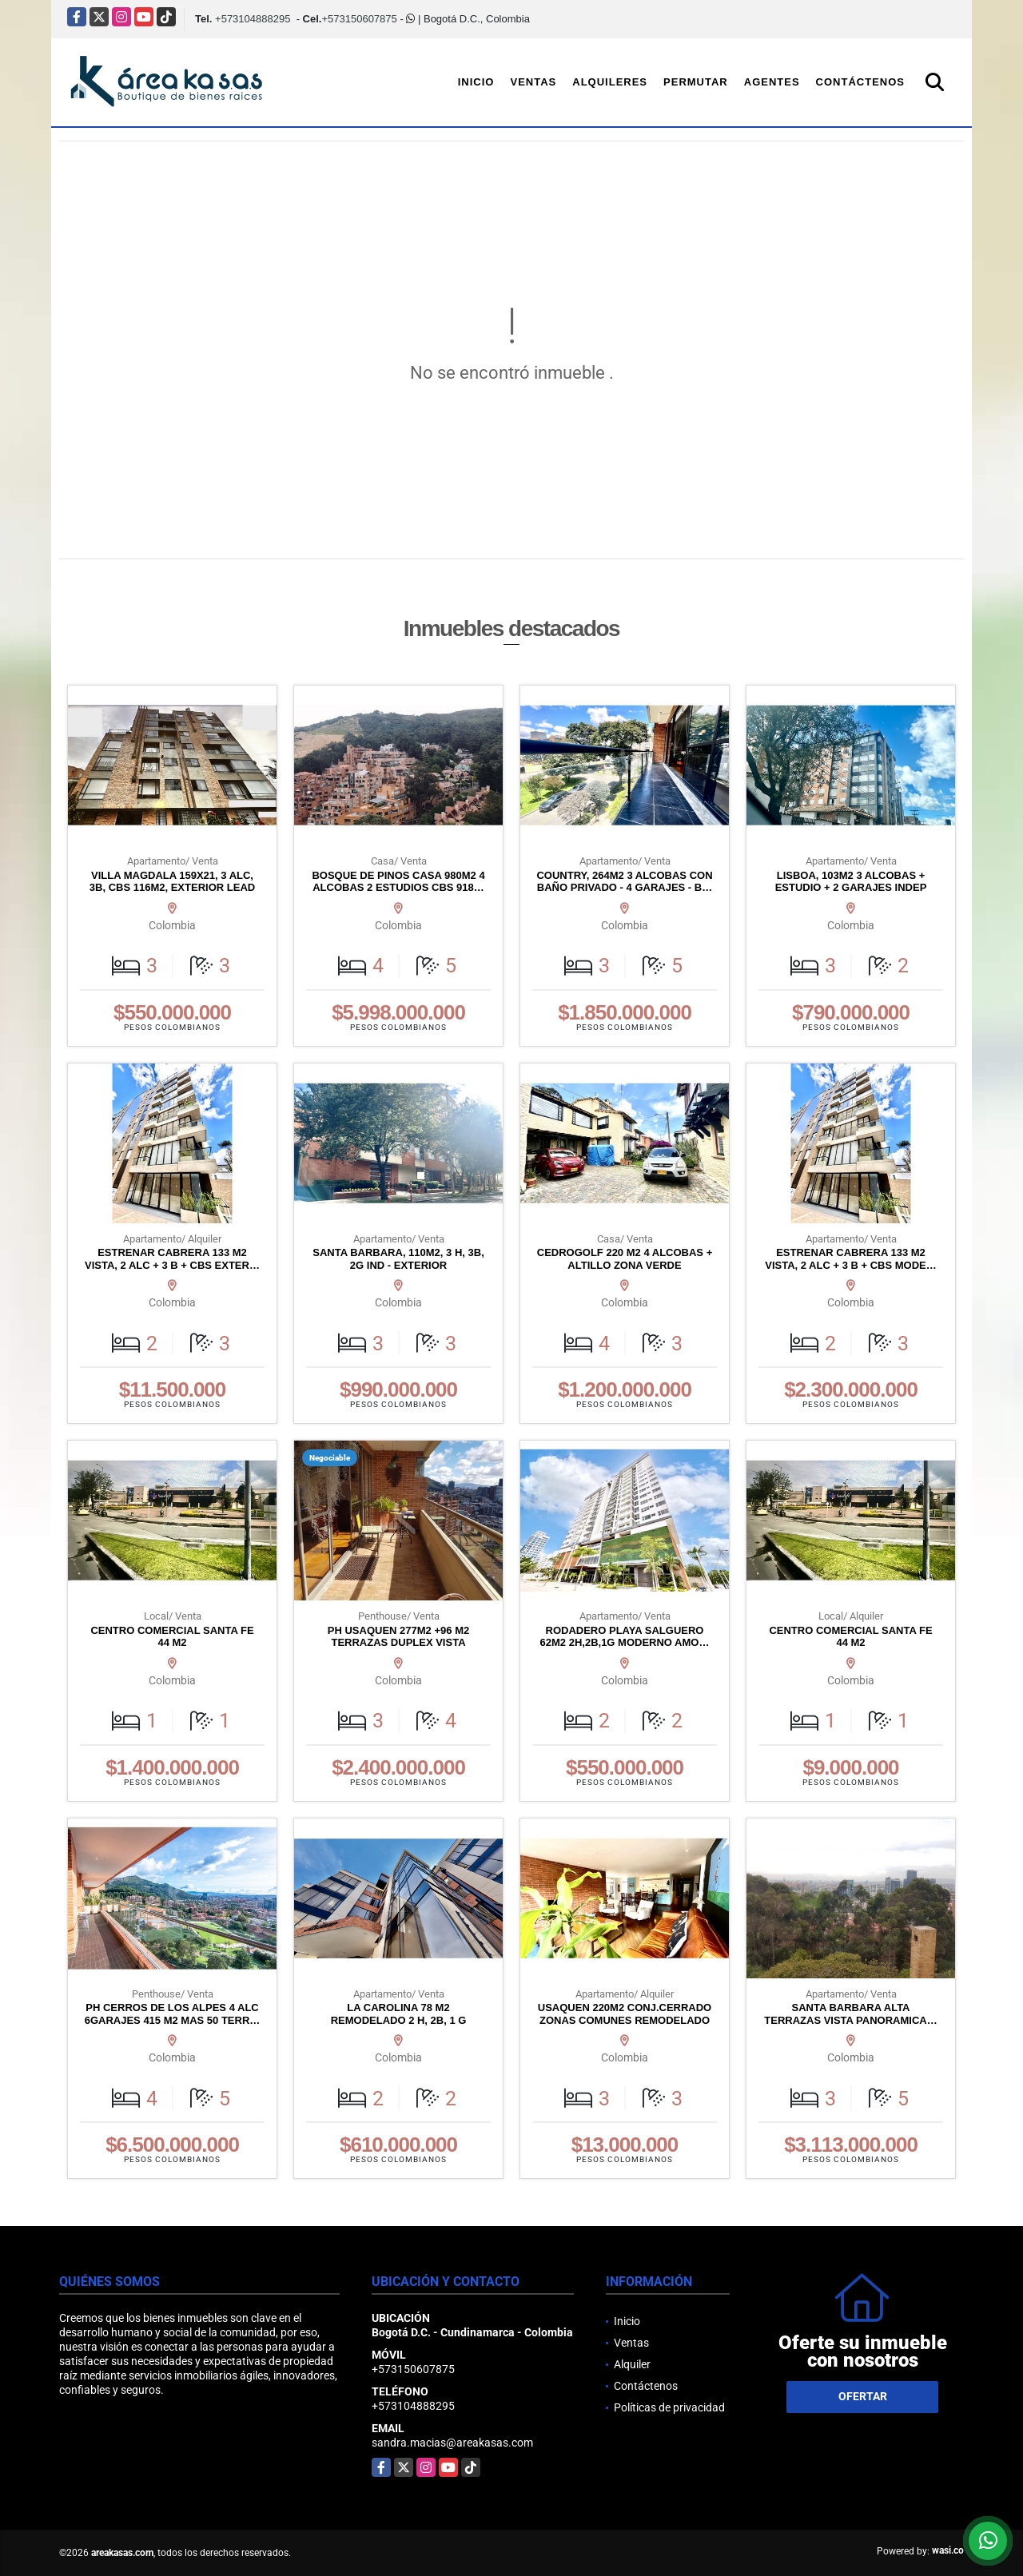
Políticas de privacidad (669, 2407)
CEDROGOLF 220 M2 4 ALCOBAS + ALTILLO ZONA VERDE (624, 1258)
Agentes (772, 82)
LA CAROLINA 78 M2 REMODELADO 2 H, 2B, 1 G (399, 2014)
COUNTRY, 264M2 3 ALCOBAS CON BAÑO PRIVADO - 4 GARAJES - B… (624, 881)
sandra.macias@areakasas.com (452, 2442)
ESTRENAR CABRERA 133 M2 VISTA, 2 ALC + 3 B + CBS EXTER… (172, 1258)
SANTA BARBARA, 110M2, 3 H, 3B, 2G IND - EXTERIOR (398, 1258)
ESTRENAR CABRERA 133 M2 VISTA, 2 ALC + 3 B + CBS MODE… (851, 1258)
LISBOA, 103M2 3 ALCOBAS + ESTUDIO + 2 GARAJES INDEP (851, 881)
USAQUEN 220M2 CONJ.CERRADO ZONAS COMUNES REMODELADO (624, 2014)
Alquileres (609, 82)
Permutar (695, 82)
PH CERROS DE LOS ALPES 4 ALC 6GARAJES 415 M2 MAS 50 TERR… (173, 2014)
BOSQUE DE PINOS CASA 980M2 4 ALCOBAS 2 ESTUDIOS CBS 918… (398, 881)
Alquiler (632, 2364)
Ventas (533, 82)
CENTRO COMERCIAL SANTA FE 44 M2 (171, 1636)
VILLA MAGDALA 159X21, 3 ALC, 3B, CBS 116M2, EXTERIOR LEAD (172, 881)
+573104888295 (252, 19)
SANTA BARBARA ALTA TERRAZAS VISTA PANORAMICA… (850, 2014)
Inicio (476, 82)
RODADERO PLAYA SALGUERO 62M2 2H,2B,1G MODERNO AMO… (625, 1636)
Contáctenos (860, 82)
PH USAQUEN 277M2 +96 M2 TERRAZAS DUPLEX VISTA (398, 1636)
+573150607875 (358, 19)
